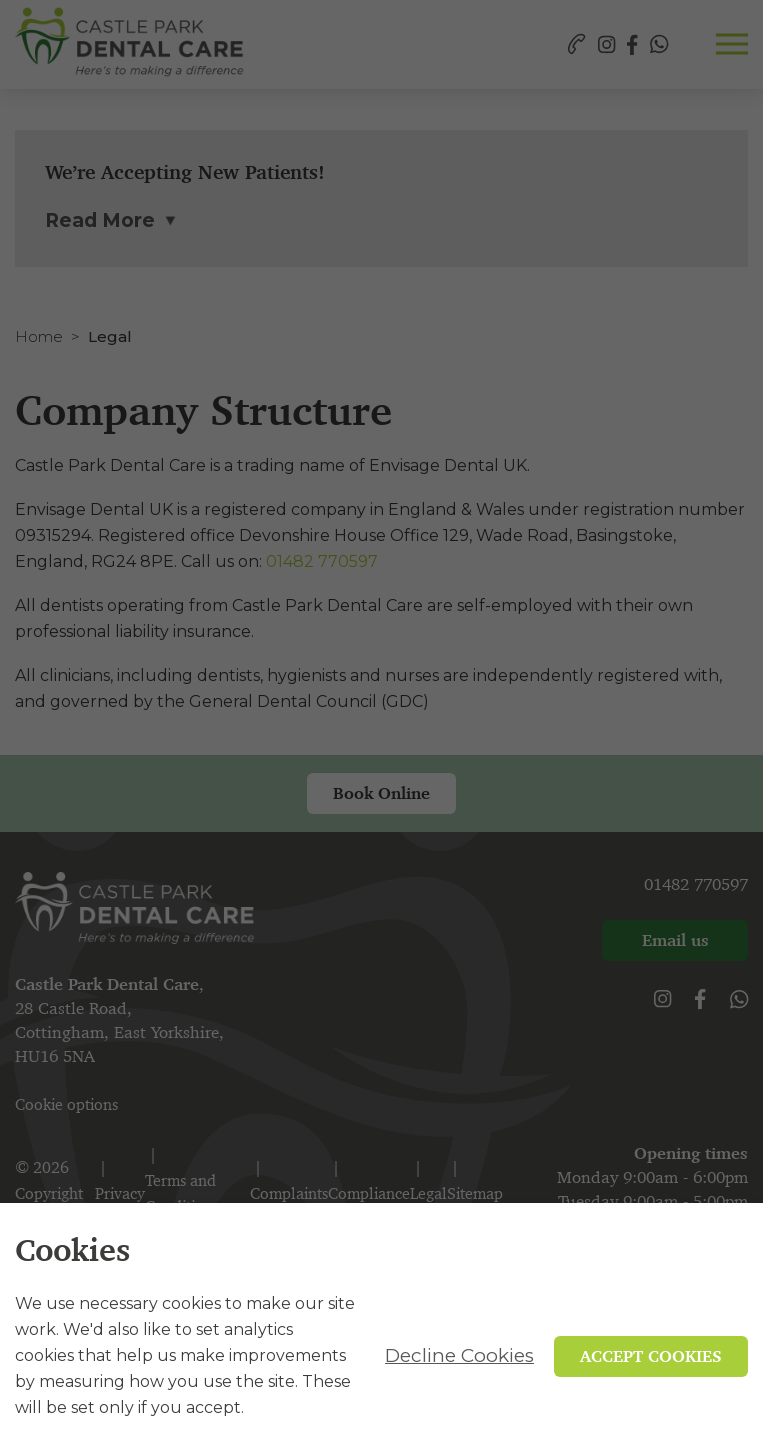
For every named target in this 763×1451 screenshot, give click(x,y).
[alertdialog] (381, 1327)
